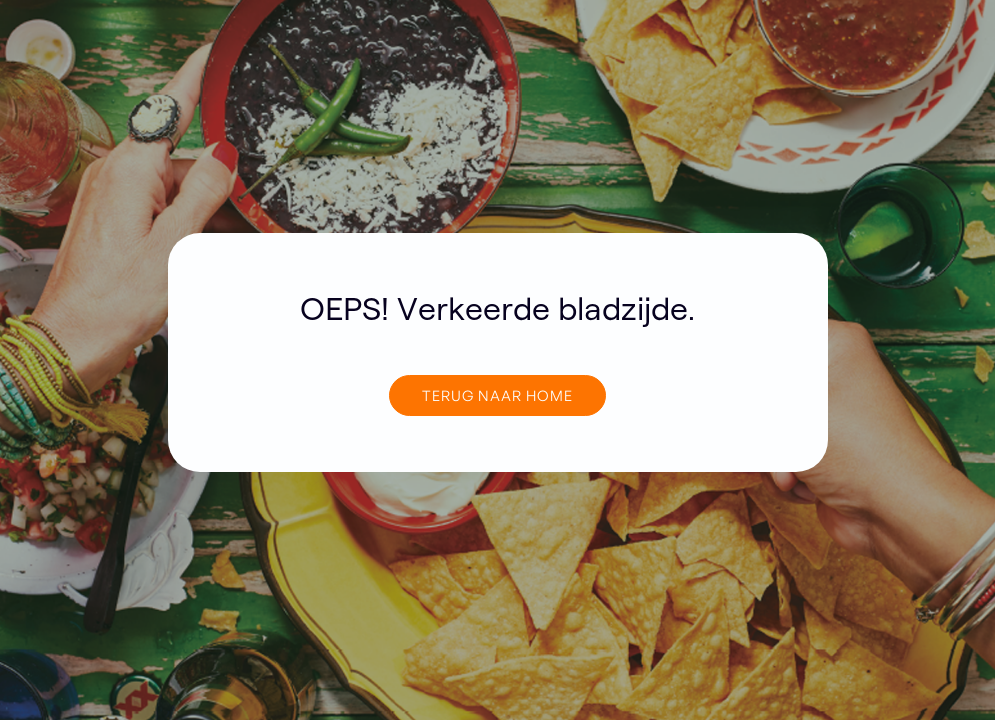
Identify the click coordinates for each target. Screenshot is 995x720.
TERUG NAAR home (497, 395)
